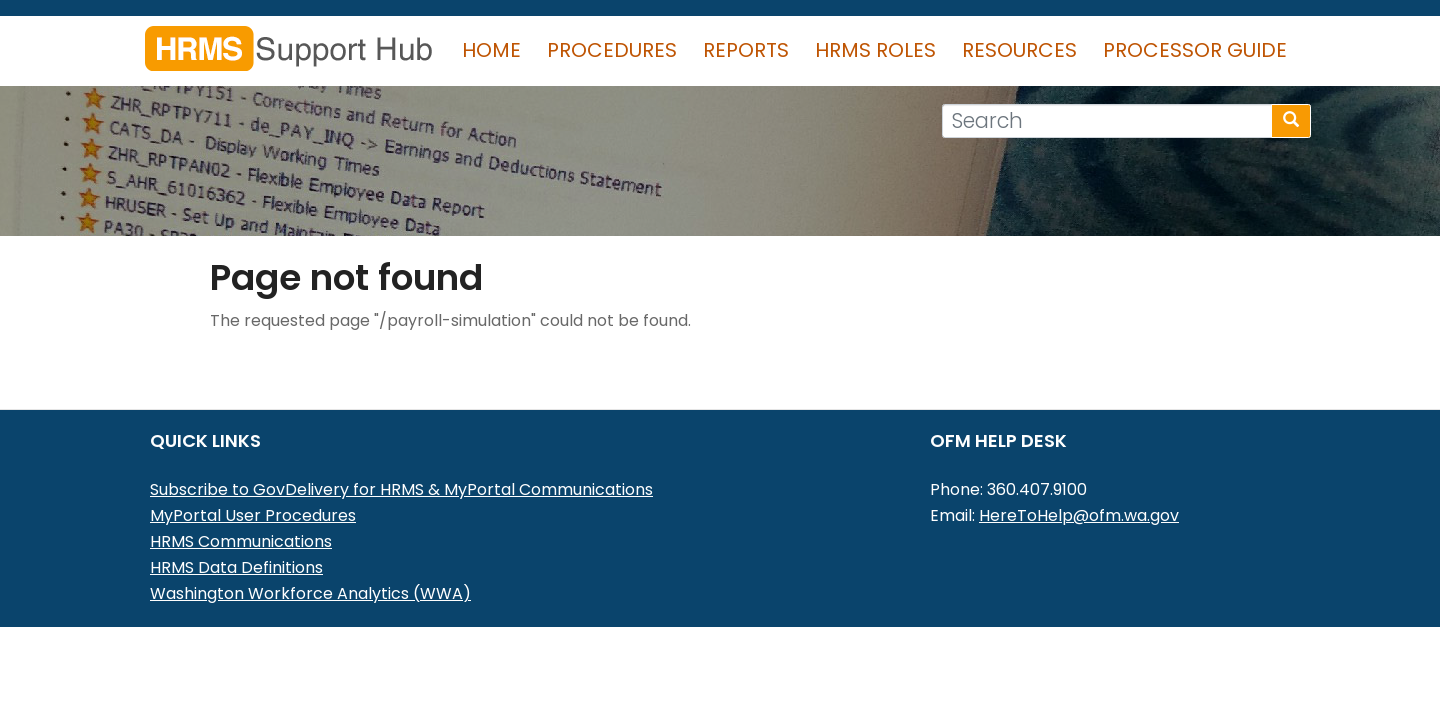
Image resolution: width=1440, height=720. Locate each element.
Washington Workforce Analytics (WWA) (310, 593)
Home (491, 50)
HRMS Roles (875, 50)
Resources (1019, 50)
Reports (746, 50)
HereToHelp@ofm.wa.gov (1079, 515)
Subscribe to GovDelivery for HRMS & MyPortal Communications (401, 489)
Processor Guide (1195, 50)
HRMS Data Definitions (236, 567)
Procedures (612, 50)
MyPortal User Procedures (253, 515)
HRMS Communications (241, 541)
